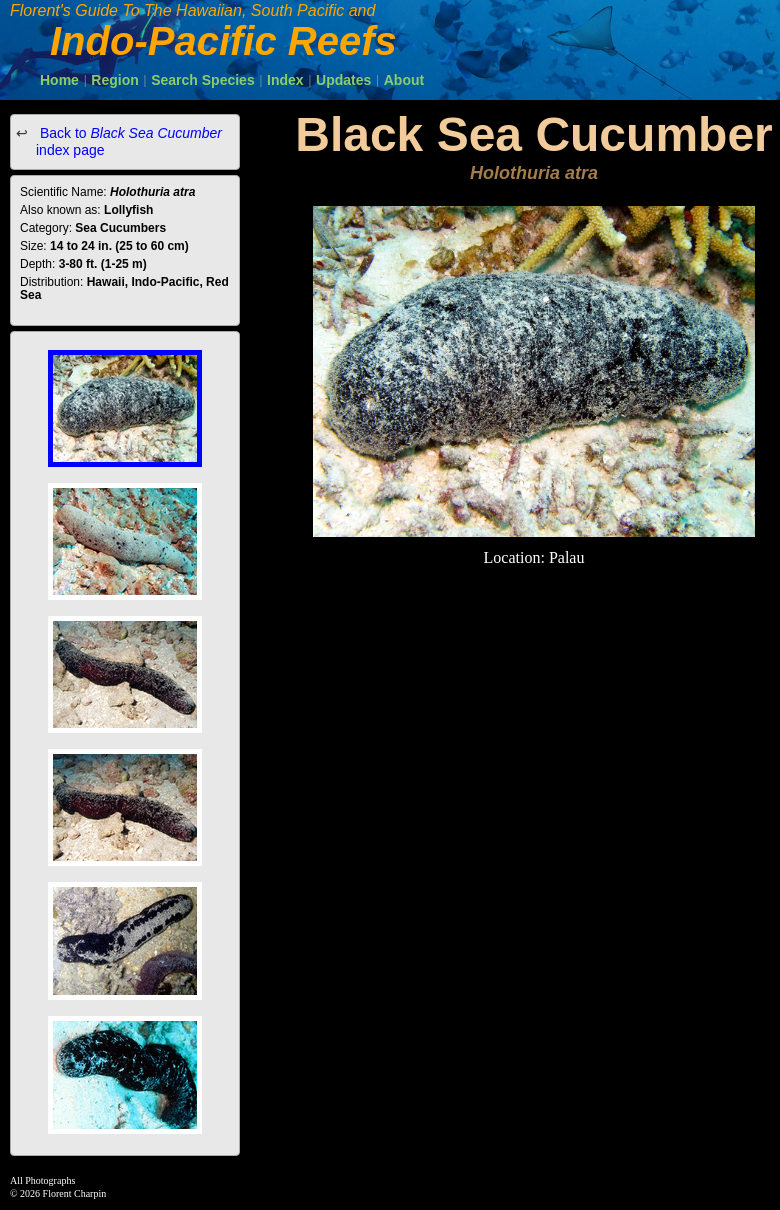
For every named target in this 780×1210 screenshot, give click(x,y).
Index (285, 80)
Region (114, 80)
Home (59, 80)
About (404, 80)
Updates (343, 80)
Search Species (203, 80)
